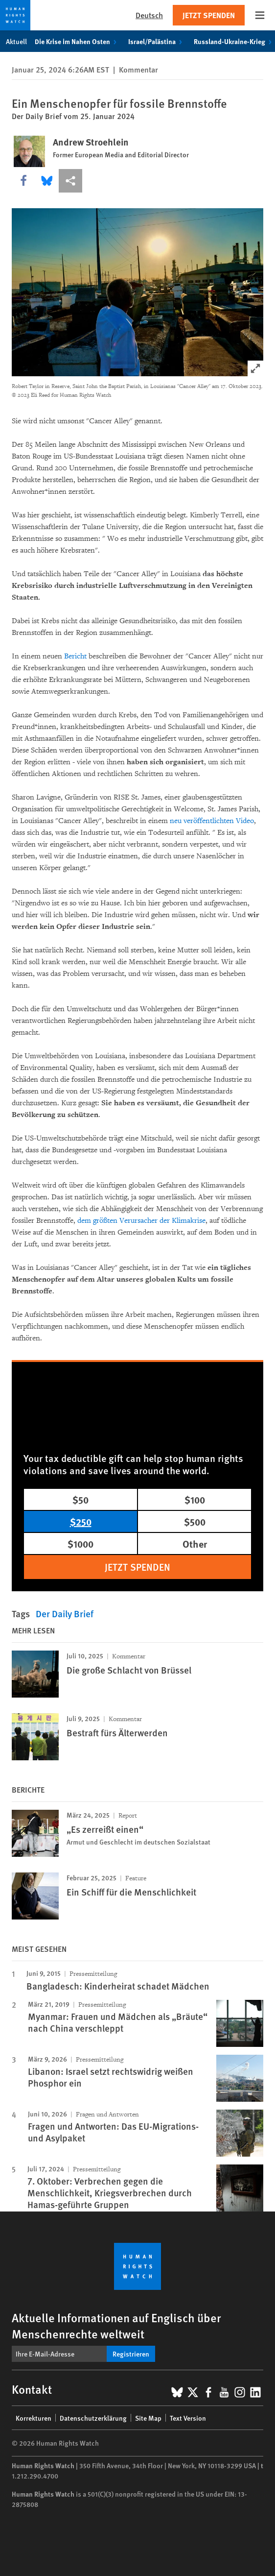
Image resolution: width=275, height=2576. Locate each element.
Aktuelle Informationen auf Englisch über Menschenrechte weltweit (116, 2325)
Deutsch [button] (149, 15)
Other (195, 1543)
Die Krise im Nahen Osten (77, 41)
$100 (194, 1499)
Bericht (75, 656)
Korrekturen (33, 2418)
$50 (80, 1499)
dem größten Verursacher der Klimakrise (141, 1220)
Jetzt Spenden (209, 15)
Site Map (148, 2418)
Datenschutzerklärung (93, 2418)
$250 (81, 1521)
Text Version (188, 2418)
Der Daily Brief (64, 1613)
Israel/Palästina (157, 41)
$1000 (80, 1543)
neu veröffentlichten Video (212, 821)
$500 (195, 1521)
